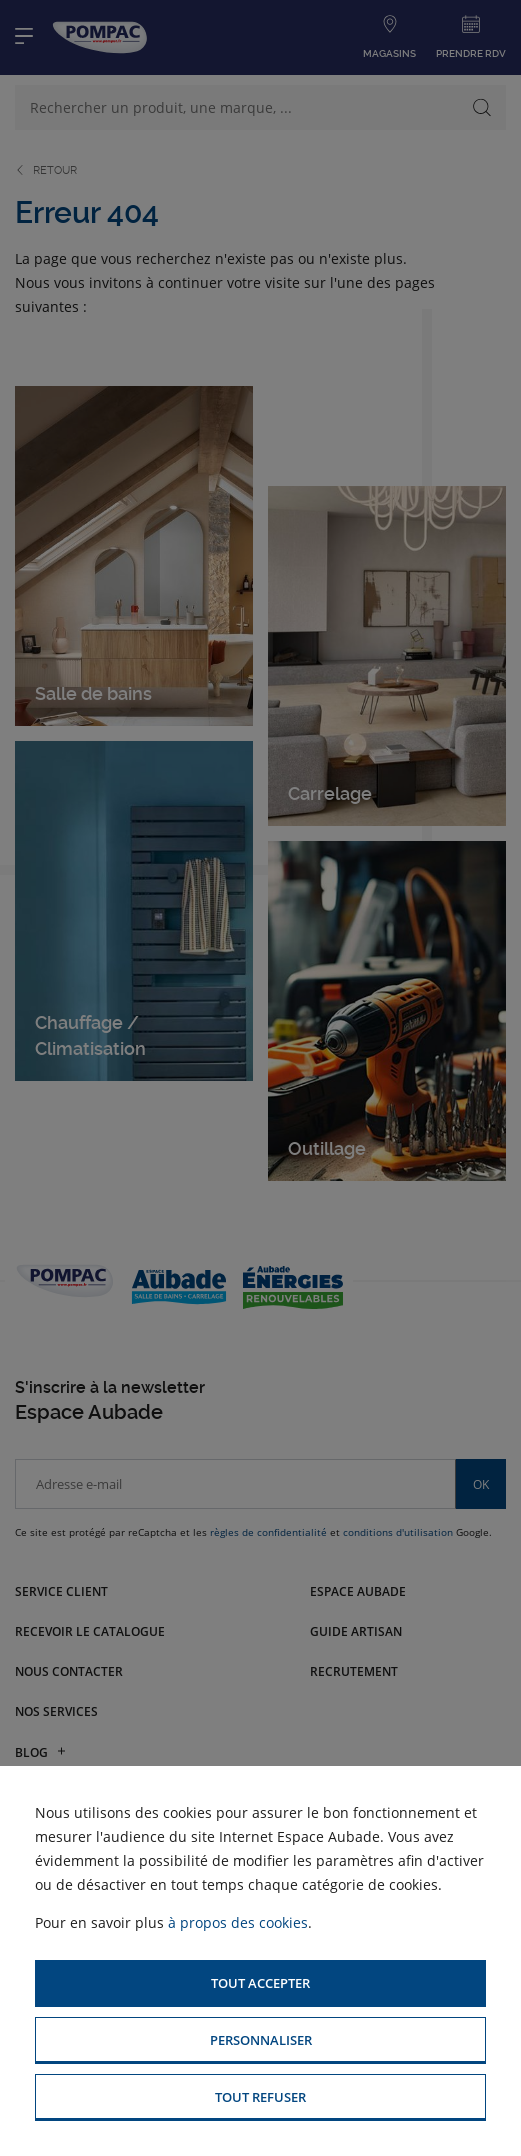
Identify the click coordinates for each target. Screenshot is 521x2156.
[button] (260, 1983)
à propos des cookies (238, 1922)
